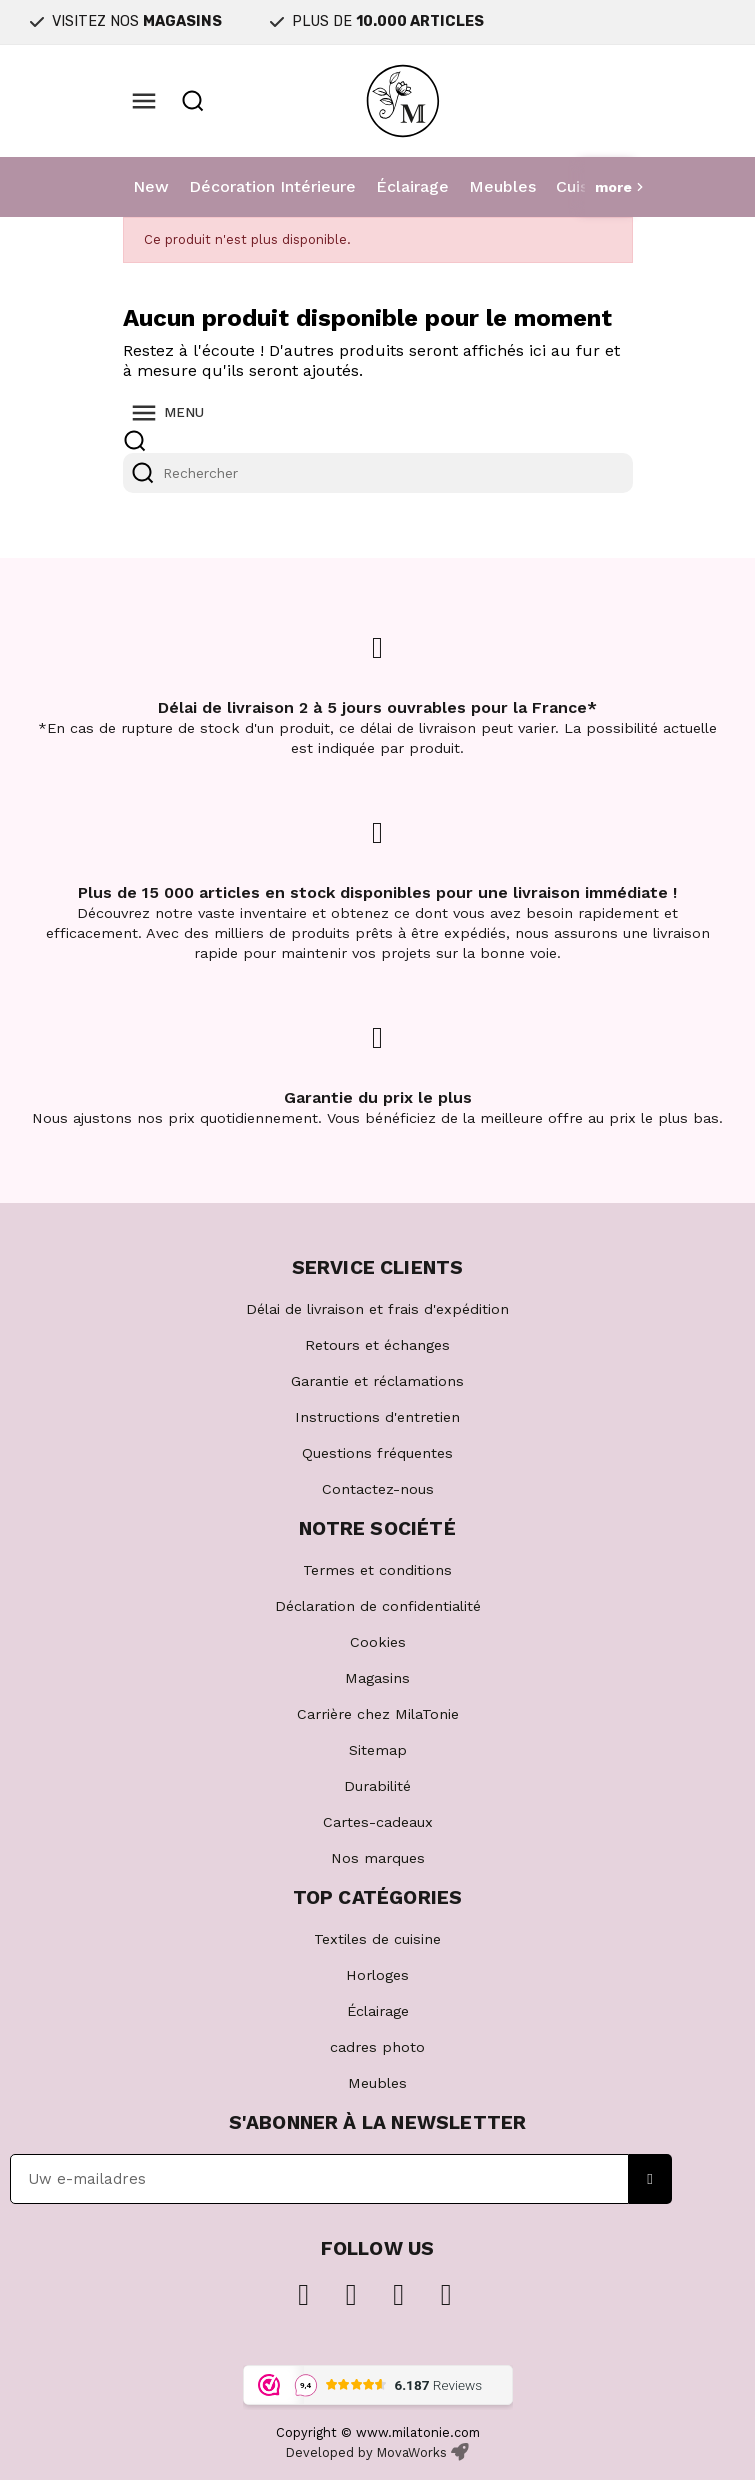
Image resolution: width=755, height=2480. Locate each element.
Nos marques (378, 1858)
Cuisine (583, 186)
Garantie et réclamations (377, 1381)
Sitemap (378, 1750)
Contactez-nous (378, 1489)
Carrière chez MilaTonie (378, 1714)
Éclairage (412, 186)
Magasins (377, 1678)
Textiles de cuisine (377, 1939)
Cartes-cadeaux (378, 1822)
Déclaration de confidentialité (378, 1606)
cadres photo (377, 2047)
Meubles (502, 186)
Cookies (378, 1642)
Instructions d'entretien (377, 1417)
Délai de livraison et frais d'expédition (377, 1309)
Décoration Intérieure (272, 186)
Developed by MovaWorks (366, 2452)
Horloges (377, 1975)
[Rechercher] (378, 473)
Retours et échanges (377, 1345)
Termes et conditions (377, 1570)
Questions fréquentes (377, 1453)
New (151, 186)
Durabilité (377, 1786)
